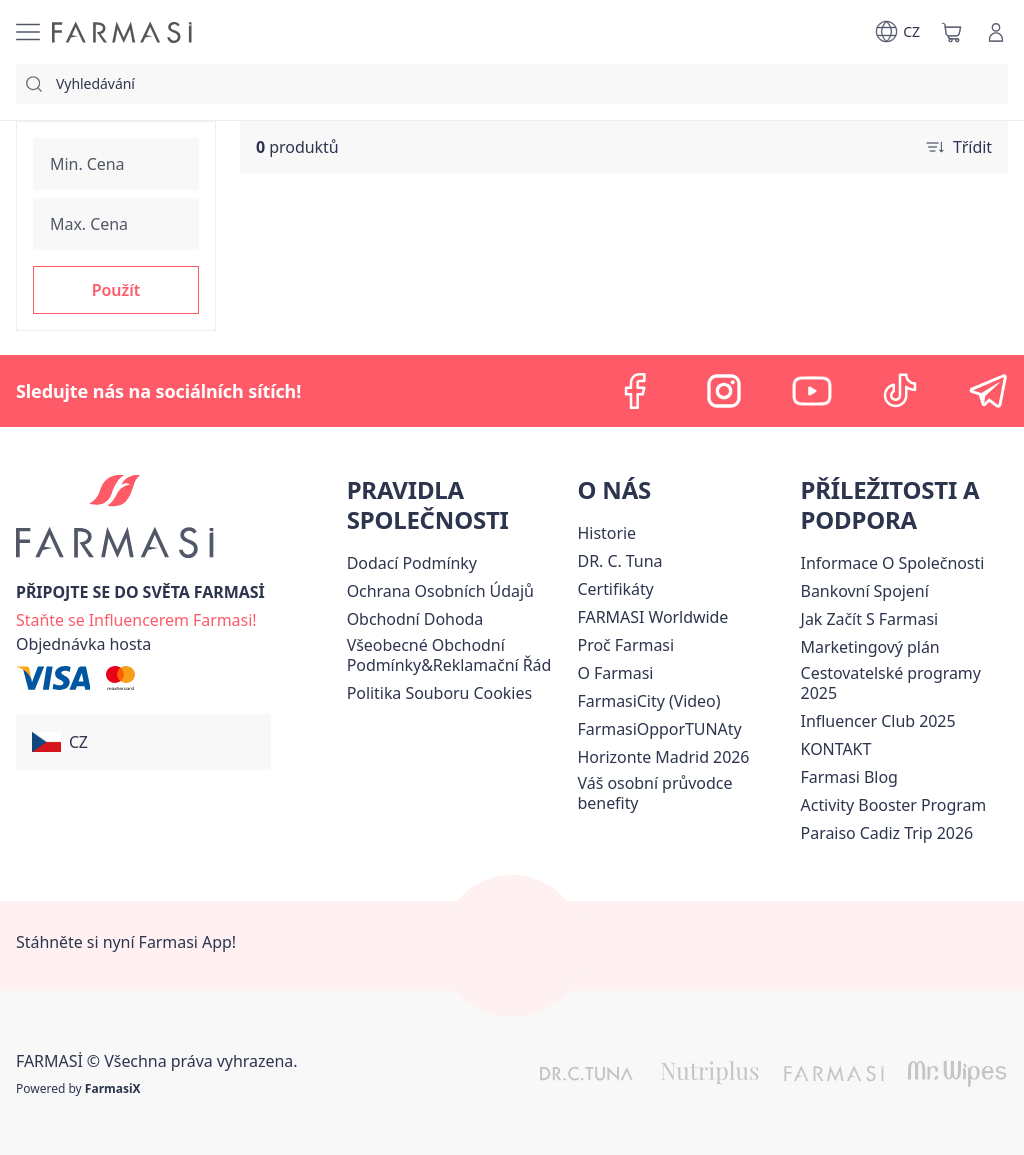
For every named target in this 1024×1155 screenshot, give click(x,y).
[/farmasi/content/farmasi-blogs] (849, 777)
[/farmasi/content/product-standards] (616, 589)
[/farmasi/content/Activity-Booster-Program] (894, 805)
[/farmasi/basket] (952, 32)
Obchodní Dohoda (415, 619)
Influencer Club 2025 (878, 721)
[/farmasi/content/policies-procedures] (440, 591)
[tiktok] (900, 391)
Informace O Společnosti (893, 563)
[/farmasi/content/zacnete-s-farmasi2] (870, 619)
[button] (116, 290)
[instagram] (724, 391)
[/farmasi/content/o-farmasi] (616, 673)
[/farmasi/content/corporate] (653, 617)
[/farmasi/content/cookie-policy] (439, 693)
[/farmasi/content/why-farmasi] (626, 645)
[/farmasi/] (122, 32)
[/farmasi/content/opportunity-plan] (870, 647)
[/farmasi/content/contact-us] (836, 749)
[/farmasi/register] (136, 618)
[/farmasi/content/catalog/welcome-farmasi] (685, 793)
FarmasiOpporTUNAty (660, 729)
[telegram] (988, 391)
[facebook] (636, 391)
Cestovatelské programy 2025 (891, 683)
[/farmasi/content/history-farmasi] (607, 533)
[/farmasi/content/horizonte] (664, 757)
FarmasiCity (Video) (649, 701)
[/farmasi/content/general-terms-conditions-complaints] (458, 655)
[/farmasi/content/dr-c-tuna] (620, 561)
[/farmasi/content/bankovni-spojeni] (865, 591)
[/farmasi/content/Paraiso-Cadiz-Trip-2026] (887, 833)
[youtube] (812, 391)
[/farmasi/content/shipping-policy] (412, 563)
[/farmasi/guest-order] (83, 644)
